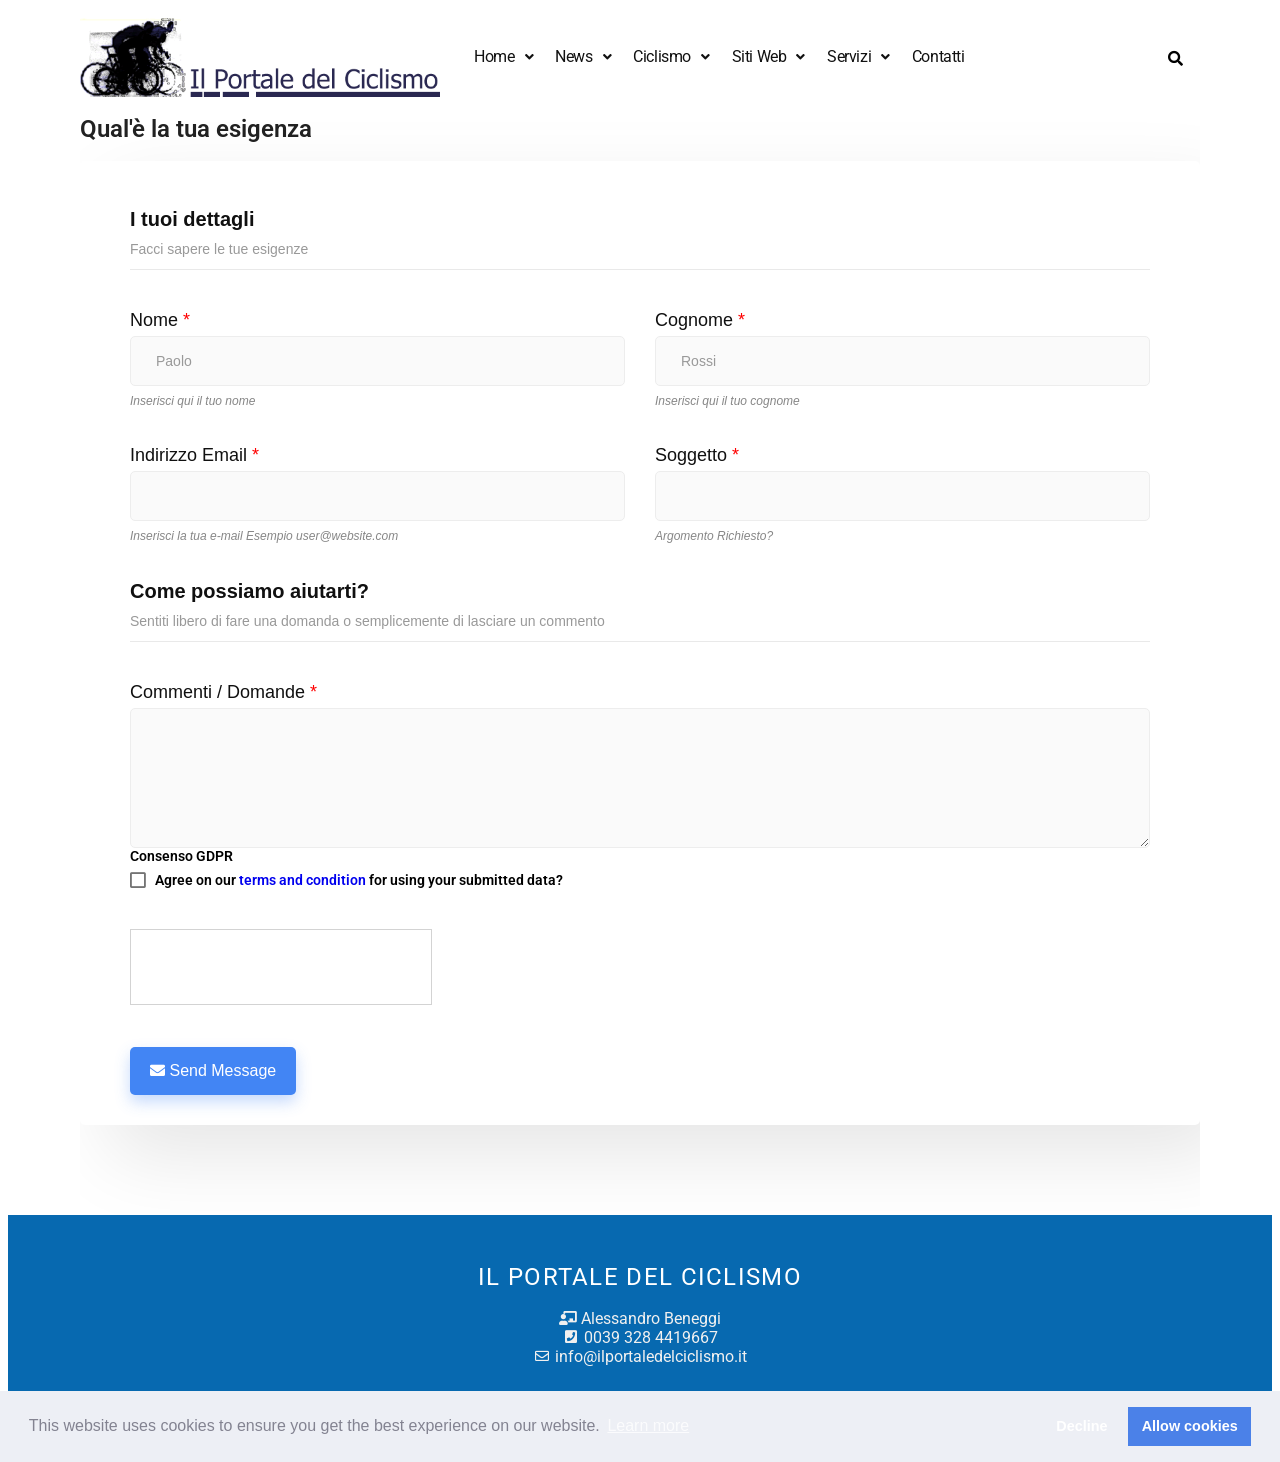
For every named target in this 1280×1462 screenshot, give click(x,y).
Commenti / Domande (223, 692)
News (583, 56)
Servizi (858, 56)
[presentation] (282, 968)
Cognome (700, 320)
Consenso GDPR (181, 856)
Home (503, 56)
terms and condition (302, 880)
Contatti (938, 56)
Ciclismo (671, 56)
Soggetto (697, 455)
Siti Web (768, 56)
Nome (160, 320)
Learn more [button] (648, 1425)
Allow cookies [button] (1190, 1426)
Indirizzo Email (194, 455)
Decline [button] (1081, 1426)
